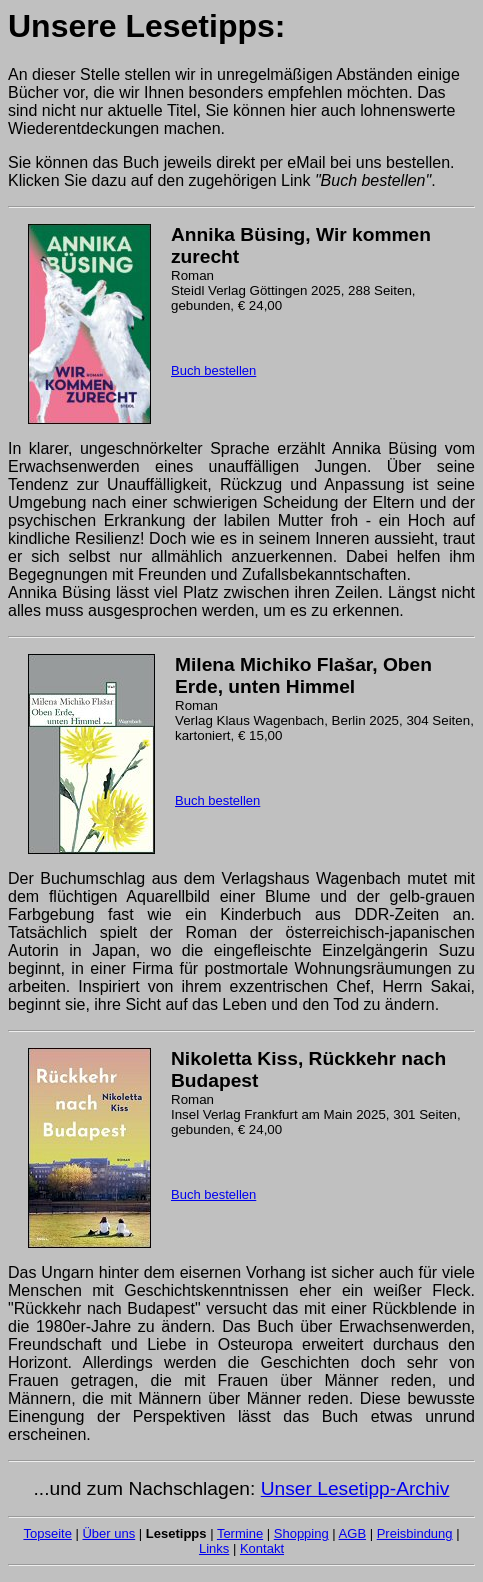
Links (214, 1548)
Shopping (301, 1533)
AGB (352, 1533)
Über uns (108, 1533)
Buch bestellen (213, 370)
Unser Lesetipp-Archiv (355, 1488)
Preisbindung (415, 1533)
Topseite (47, 1533)
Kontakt (262, 1548)
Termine (240, 1533)
